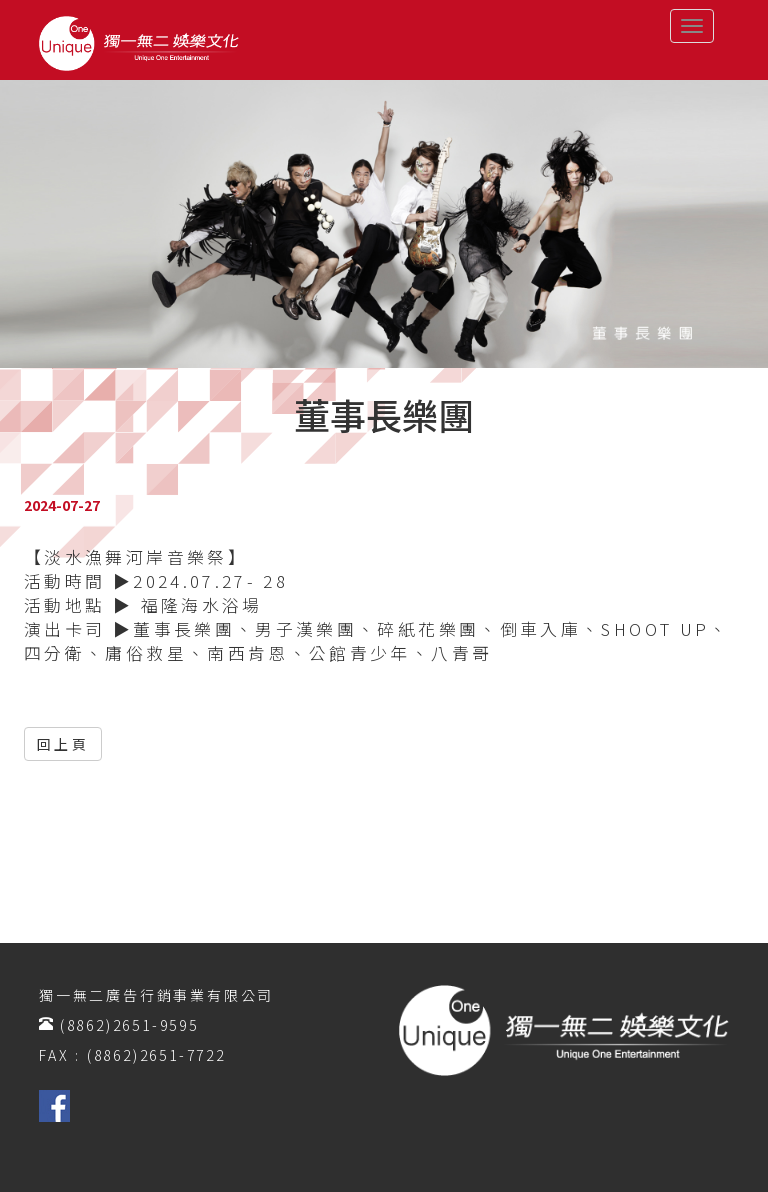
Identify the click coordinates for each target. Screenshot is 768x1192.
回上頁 (63, 744)
